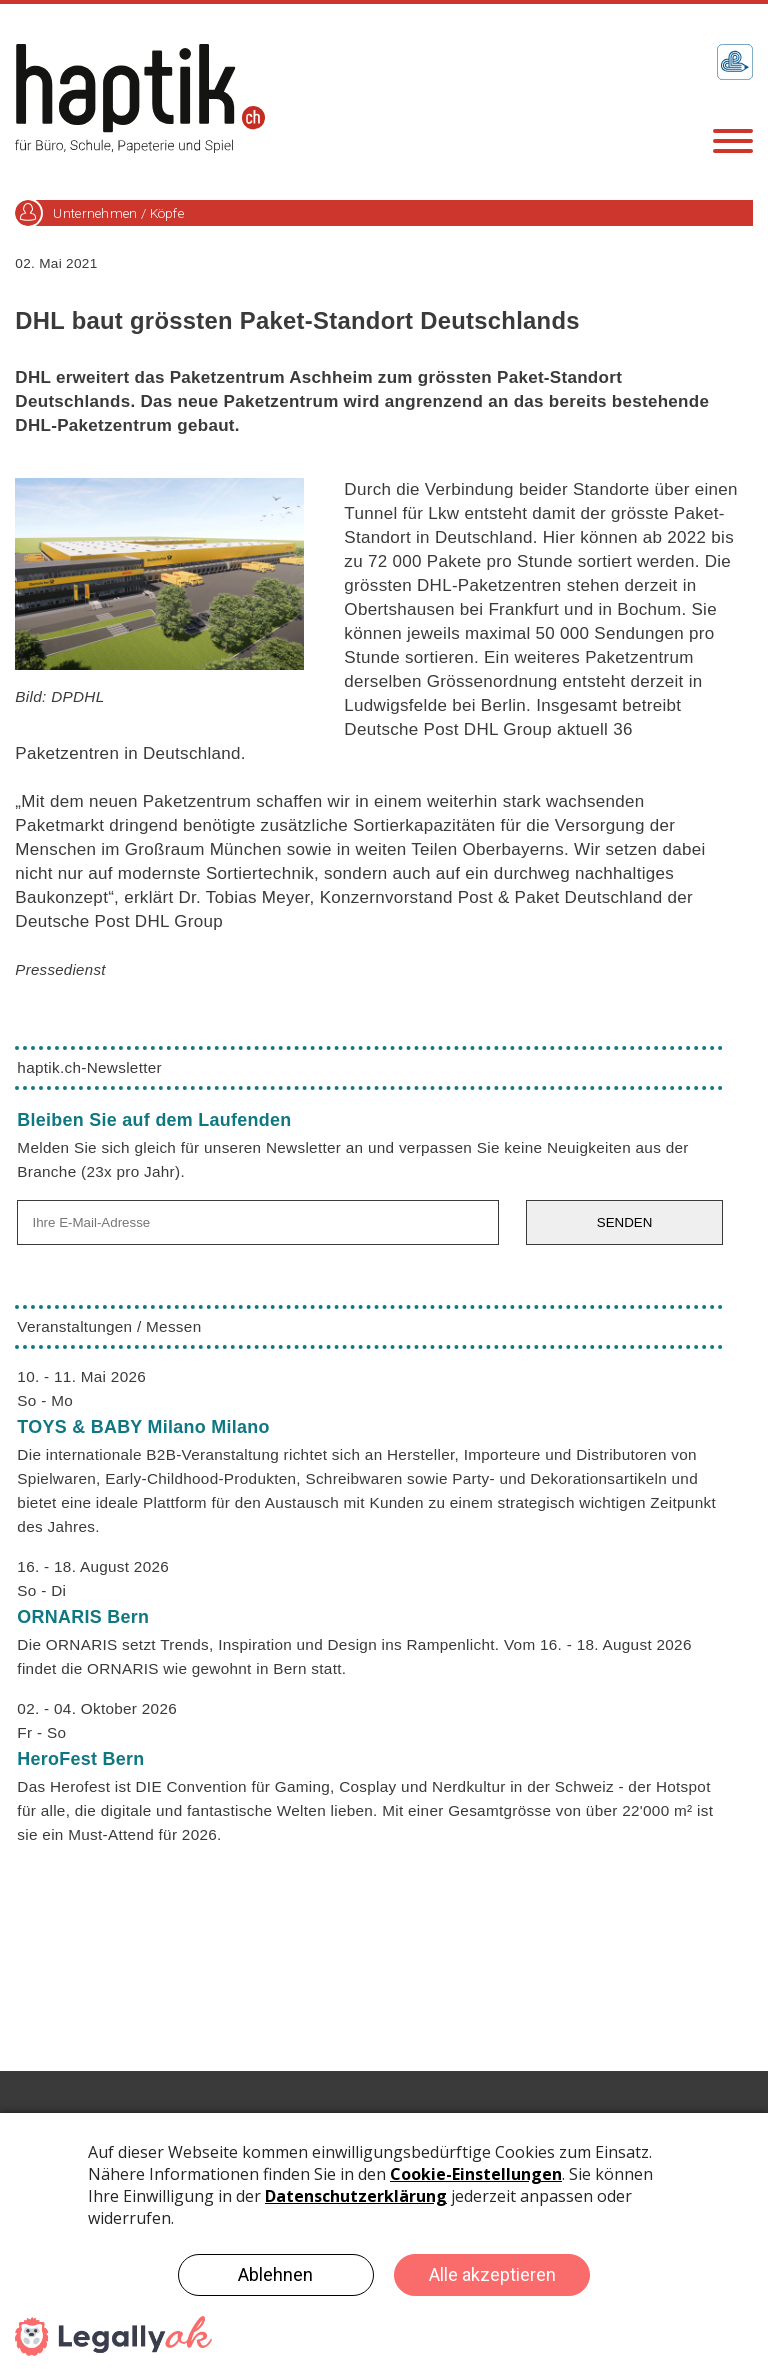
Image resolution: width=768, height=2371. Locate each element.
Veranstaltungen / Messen (109, 1326)
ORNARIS (83, 1617)
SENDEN (625, 1222)
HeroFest (80, 1759)
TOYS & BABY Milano (143, 1427)
